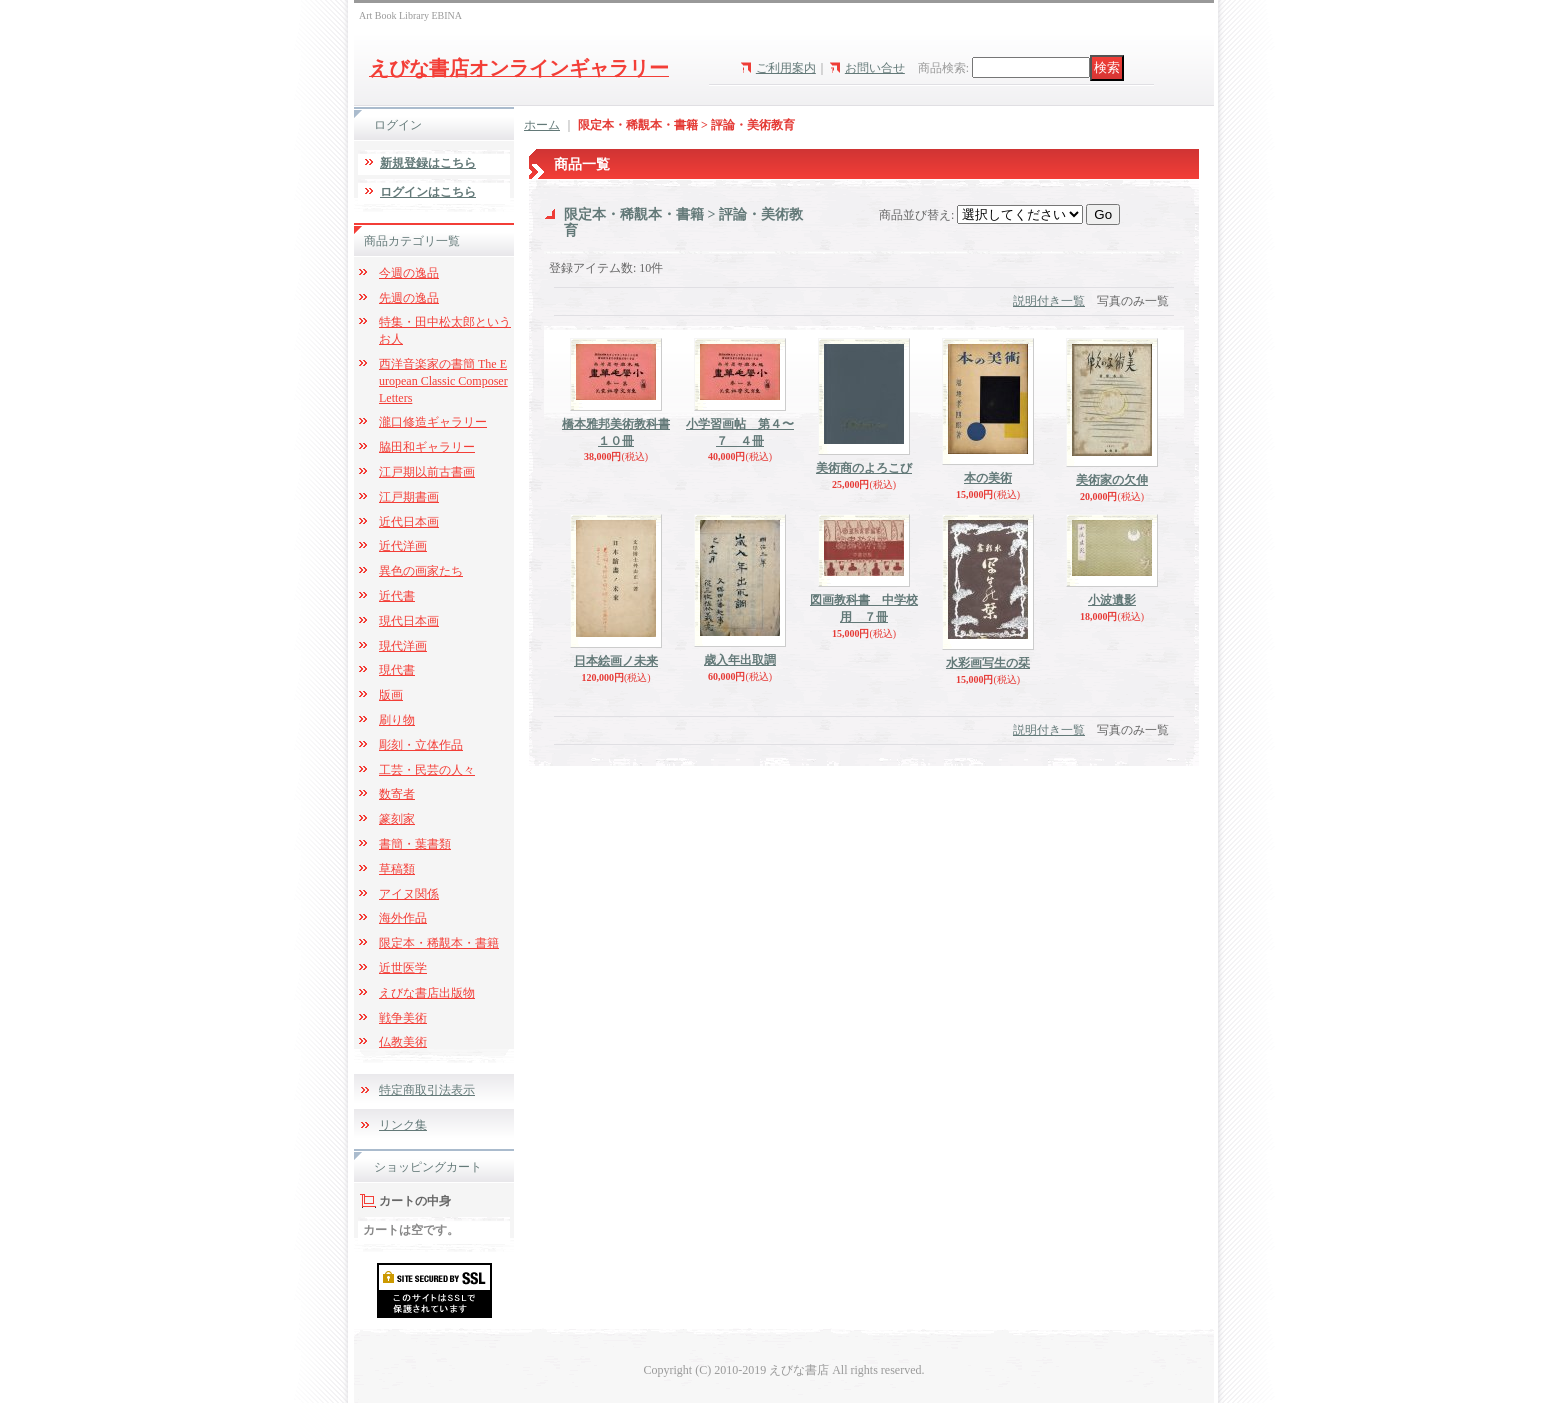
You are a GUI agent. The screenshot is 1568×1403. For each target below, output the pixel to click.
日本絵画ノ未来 (616, 661)
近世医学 (403, 968)
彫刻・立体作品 (421, 745)
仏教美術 (403, 1042)
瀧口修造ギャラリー (433, 422)
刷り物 (397, 720)
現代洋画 (403, 646)
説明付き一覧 (1049, 301)
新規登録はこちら (428, 163)
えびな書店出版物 (427, 993)
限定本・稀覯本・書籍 (439, 943)
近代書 (397, 596)
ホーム (542, 125)
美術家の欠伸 (1112, 480)
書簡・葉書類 (415, 844)
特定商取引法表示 (427, 1090)
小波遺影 (1112, 600)
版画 (391, 695)
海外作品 (403, 918)
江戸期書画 (409, 497)
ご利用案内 (786, 68)
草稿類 (397, 869)
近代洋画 (403, 546)
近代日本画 (409, 522)
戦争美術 (403, 1018)
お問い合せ (875, 68)
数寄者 (397, 794)
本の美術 (988, 478)
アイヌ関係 (409, 894)
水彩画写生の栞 (988, 663)
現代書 (397, 670)
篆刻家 (397, 819)
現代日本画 (409, 621)
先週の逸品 (409, 298)
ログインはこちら (428, 192)
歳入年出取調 (740, 660)
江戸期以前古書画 (427, 472)
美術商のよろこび (864, 468)
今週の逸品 (409, 273)
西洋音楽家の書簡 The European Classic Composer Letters (443, 381)
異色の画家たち (421, 571)
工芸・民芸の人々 (427, 770)
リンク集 (403, 1125)
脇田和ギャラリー (427, 447)
